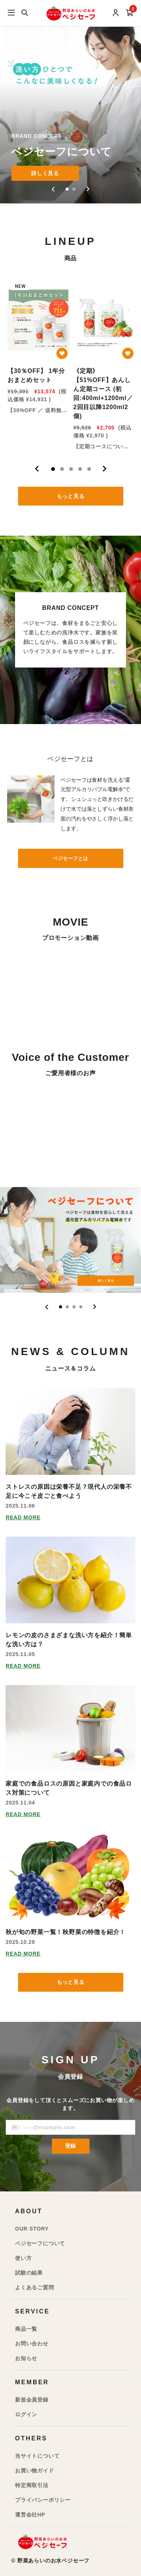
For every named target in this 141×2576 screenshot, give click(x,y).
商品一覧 (26, 2329)
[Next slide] (87, 189)
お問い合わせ (32, 2344)
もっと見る (71, 496)
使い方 (23, 2258)
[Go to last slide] (53, 189)
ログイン (26, 2414)
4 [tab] (80, 469)
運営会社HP (30, 2515)
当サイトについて (37, 2456)
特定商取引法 (32, 2485)
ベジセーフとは (70, 858)
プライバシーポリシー (43, 2500)
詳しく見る (45, 173)
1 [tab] (53, 469)
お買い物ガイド (34, 2471)
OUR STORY (32, 2229)
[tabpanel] (38, 364)
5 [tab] (89, 469)
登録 (70, 2146)
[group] (70, 101)
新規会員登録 (32, 2400)
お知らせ (26, 2358)
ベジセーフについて (40, 2243)
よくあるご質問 (34, 2287)
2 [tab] (62, 469)
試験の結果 (29, 2273)
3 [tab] (71, 469)
